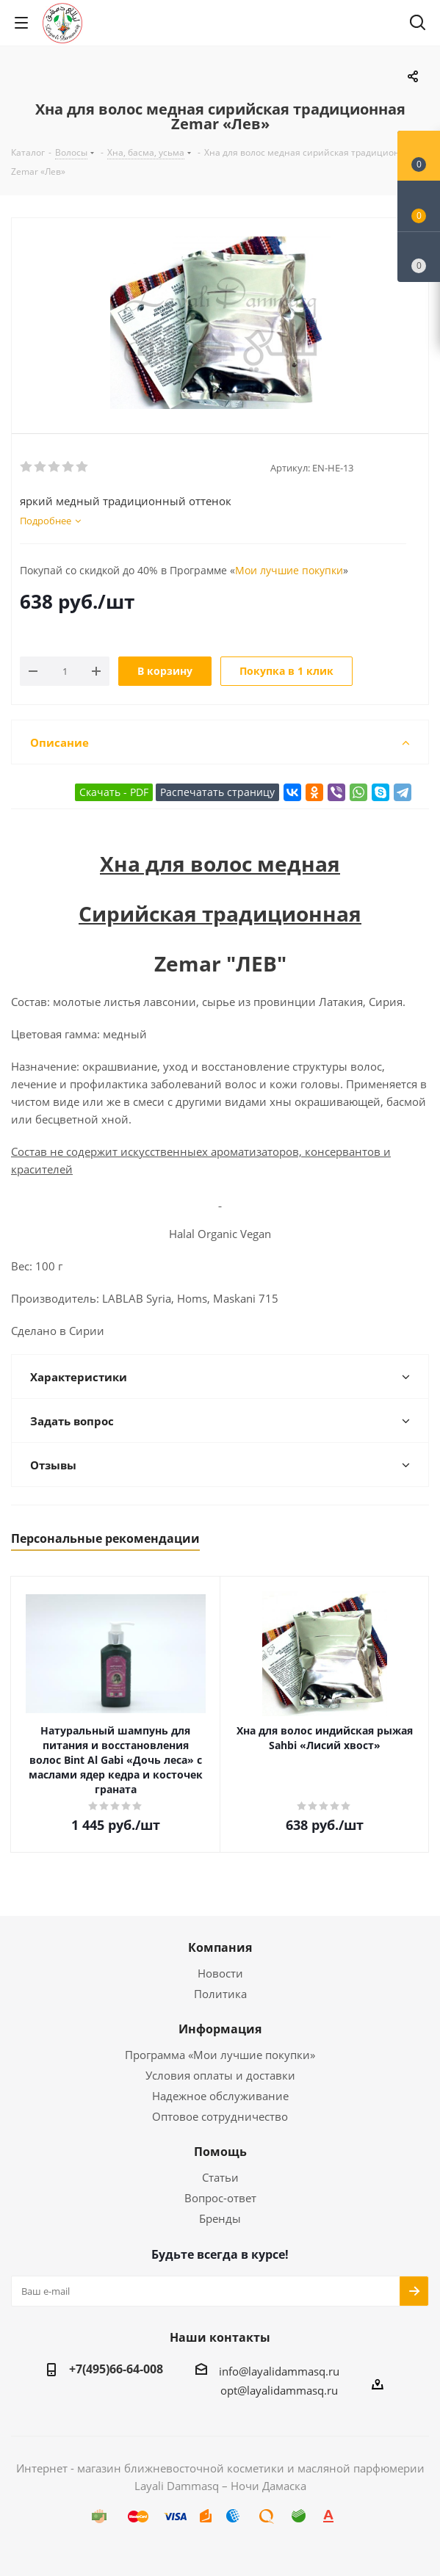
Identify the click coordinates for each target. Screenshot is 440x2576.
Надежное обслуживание (220, 2095)
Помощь (220, 2151)
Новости (220, 1973)
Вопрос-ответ (220, 2197)
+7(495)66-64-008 (116, 2369)
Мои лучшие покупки (289, 570)
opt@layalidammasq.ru (279, 2390)
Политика (220, 1993)
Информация (220, 2029)
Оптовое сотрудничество (220, 2116)
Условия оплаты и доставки (220, 2075)
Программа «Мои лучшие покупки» (220, 2054)
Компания (220, 1947)
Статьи (220, 2177)
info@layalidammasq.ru (279, 2371)
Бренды (220, 2218)
